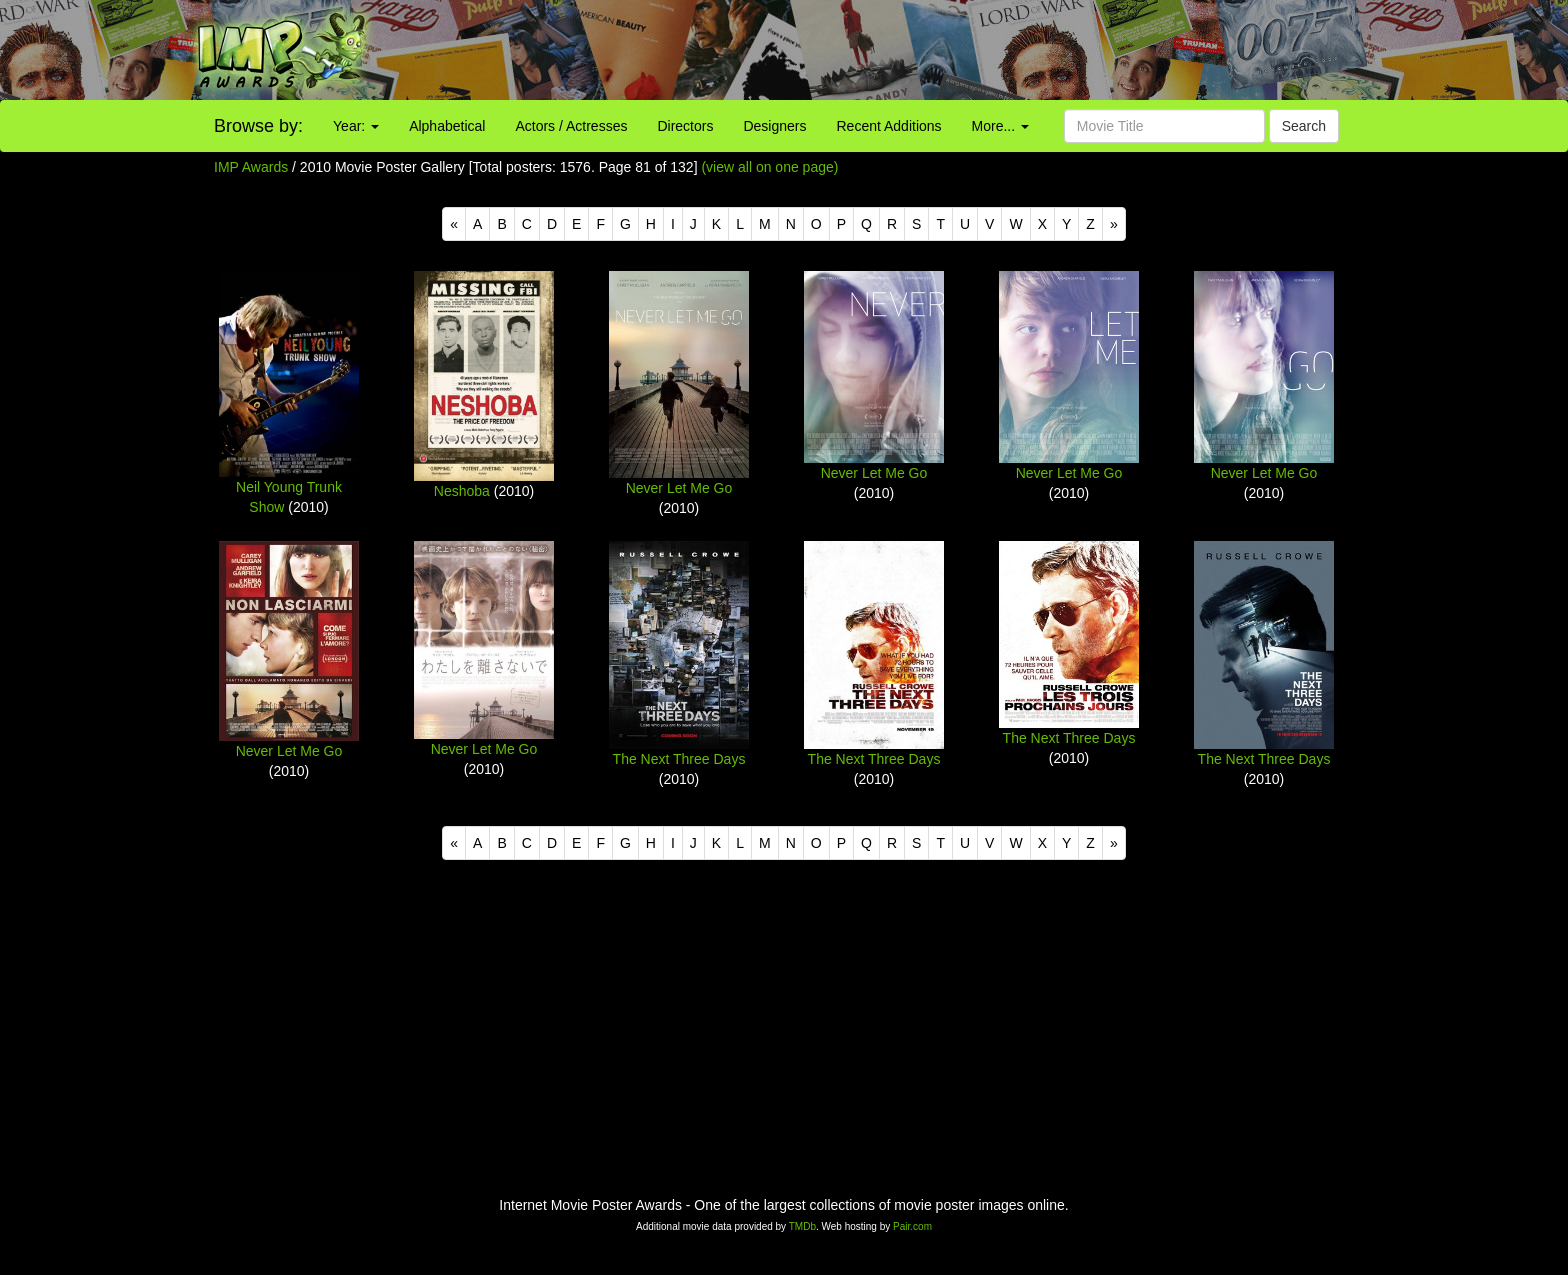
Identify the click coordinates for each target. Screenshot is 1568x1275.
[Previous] (454, 224)
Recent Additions (889, 126)
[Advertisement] (980, 50)
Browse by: (258, 126)
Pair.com (912, 1226)
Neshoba (462, 491)
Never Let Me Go (679, 488)
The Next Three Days (679, 759)
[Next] (1114, 224)
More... (1000, 126)
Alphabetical (447, 126)
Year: (356, 126)
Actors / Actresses (571, 126)
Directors (685, 126)
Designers (774, 126)
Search (1304, 126)
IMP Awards (251, 167)
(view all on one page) (769, 167)
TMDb (802, 1226)
